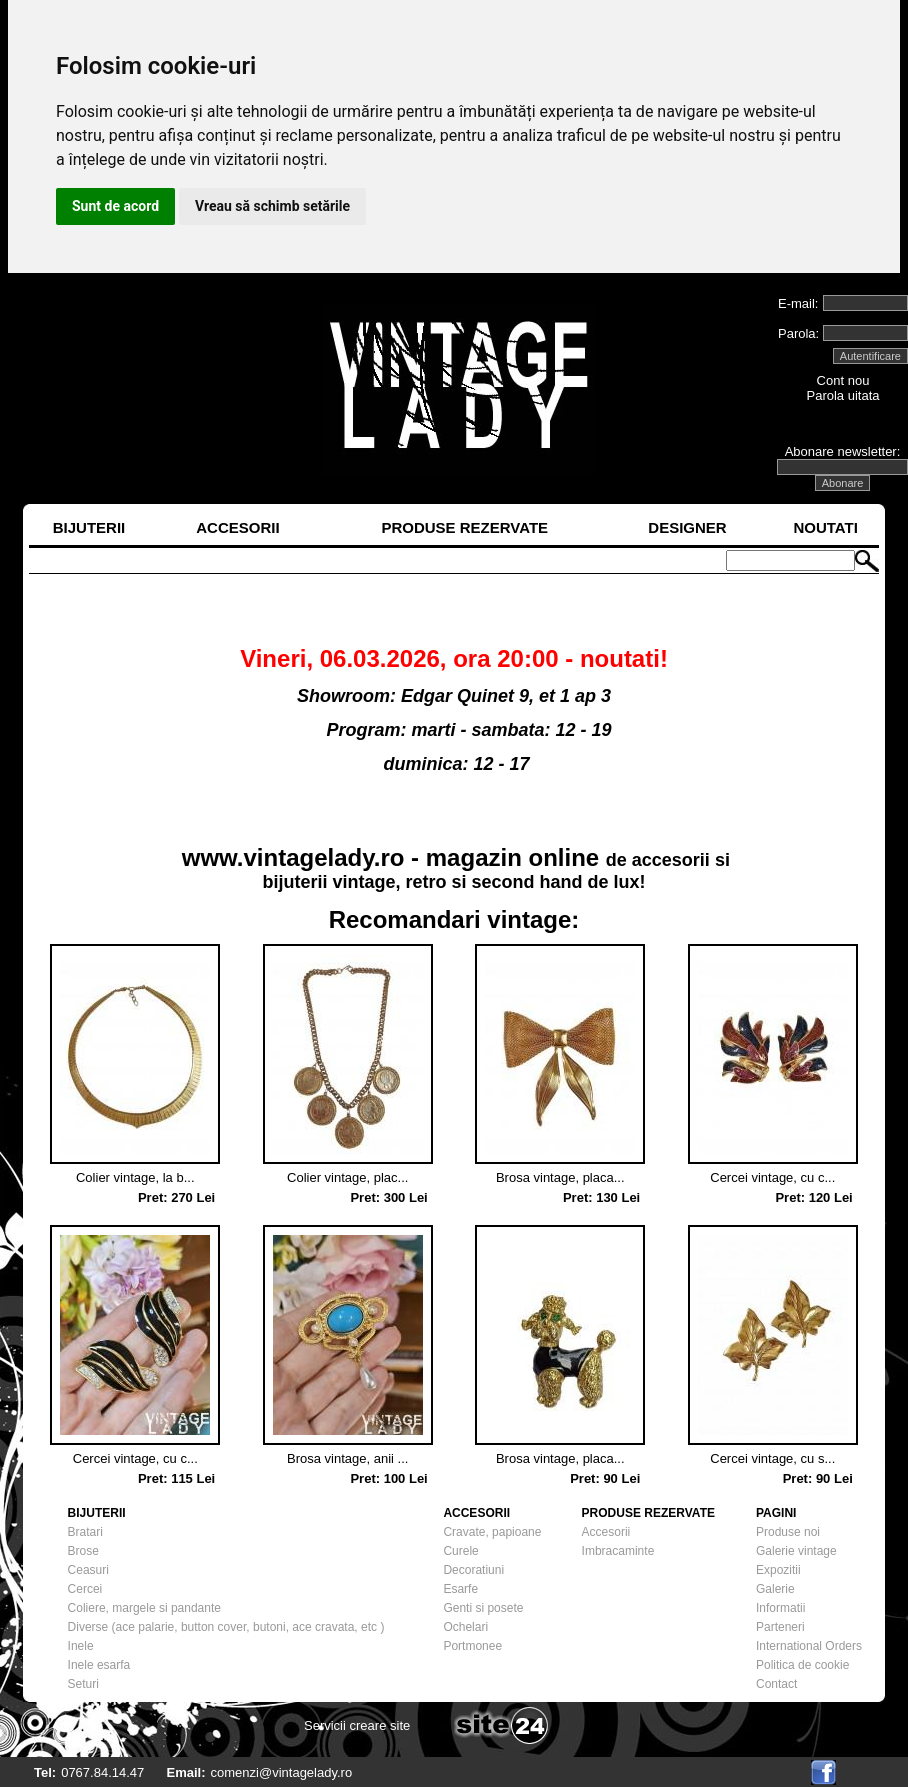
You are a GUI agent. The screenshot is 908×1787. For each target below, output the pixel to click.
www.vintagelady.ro (293, 857)
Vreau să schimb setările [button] (272, 206)
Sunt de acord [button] (115, 206)
